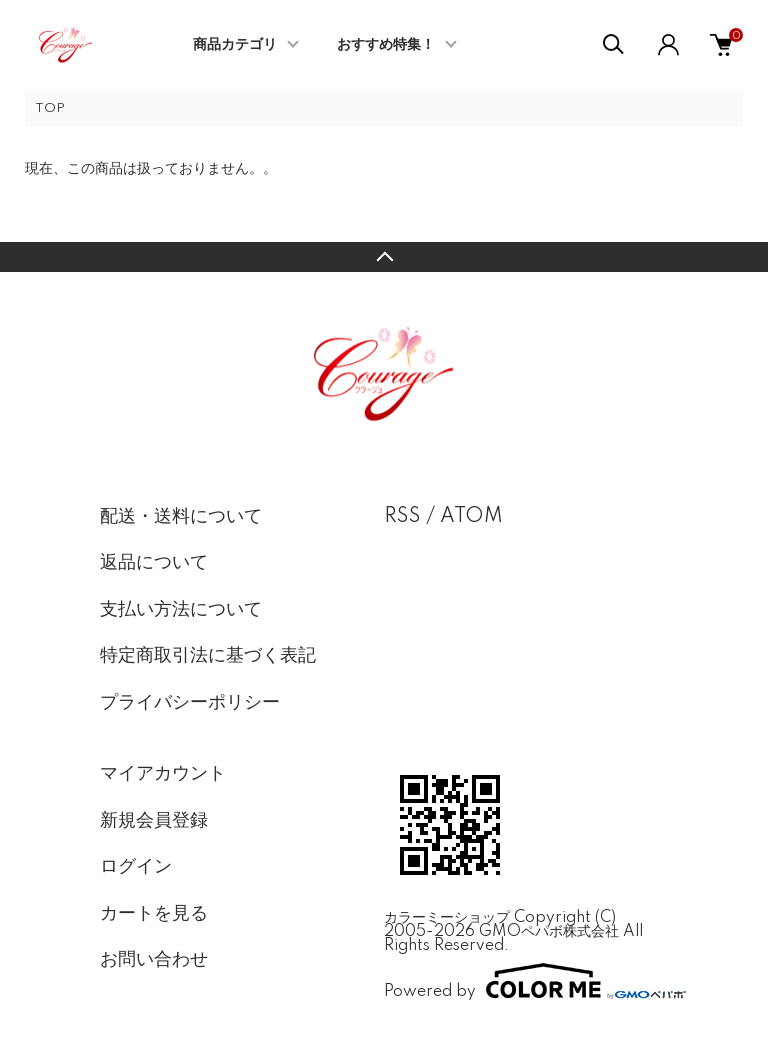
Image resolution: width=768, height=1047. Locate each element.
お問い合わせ (154, 960)
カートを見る (154, 914)
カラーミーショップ (447, 918)
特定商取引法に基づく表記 (208, 656)
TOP (50, 108)
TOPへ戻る (384, 257)
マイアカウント (163, 774)
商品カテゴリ (235, 45)
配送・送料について (181, 517)
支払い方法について (181, 610)
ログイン (136, 867)
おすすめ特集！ (386, 45)
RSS (402, 517)
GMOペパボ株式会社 (549, 932)
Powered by (526, 981)
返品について (154, 563)
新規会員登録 (154, 821)
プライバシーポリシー (190, 703)
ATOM (471, 517)
